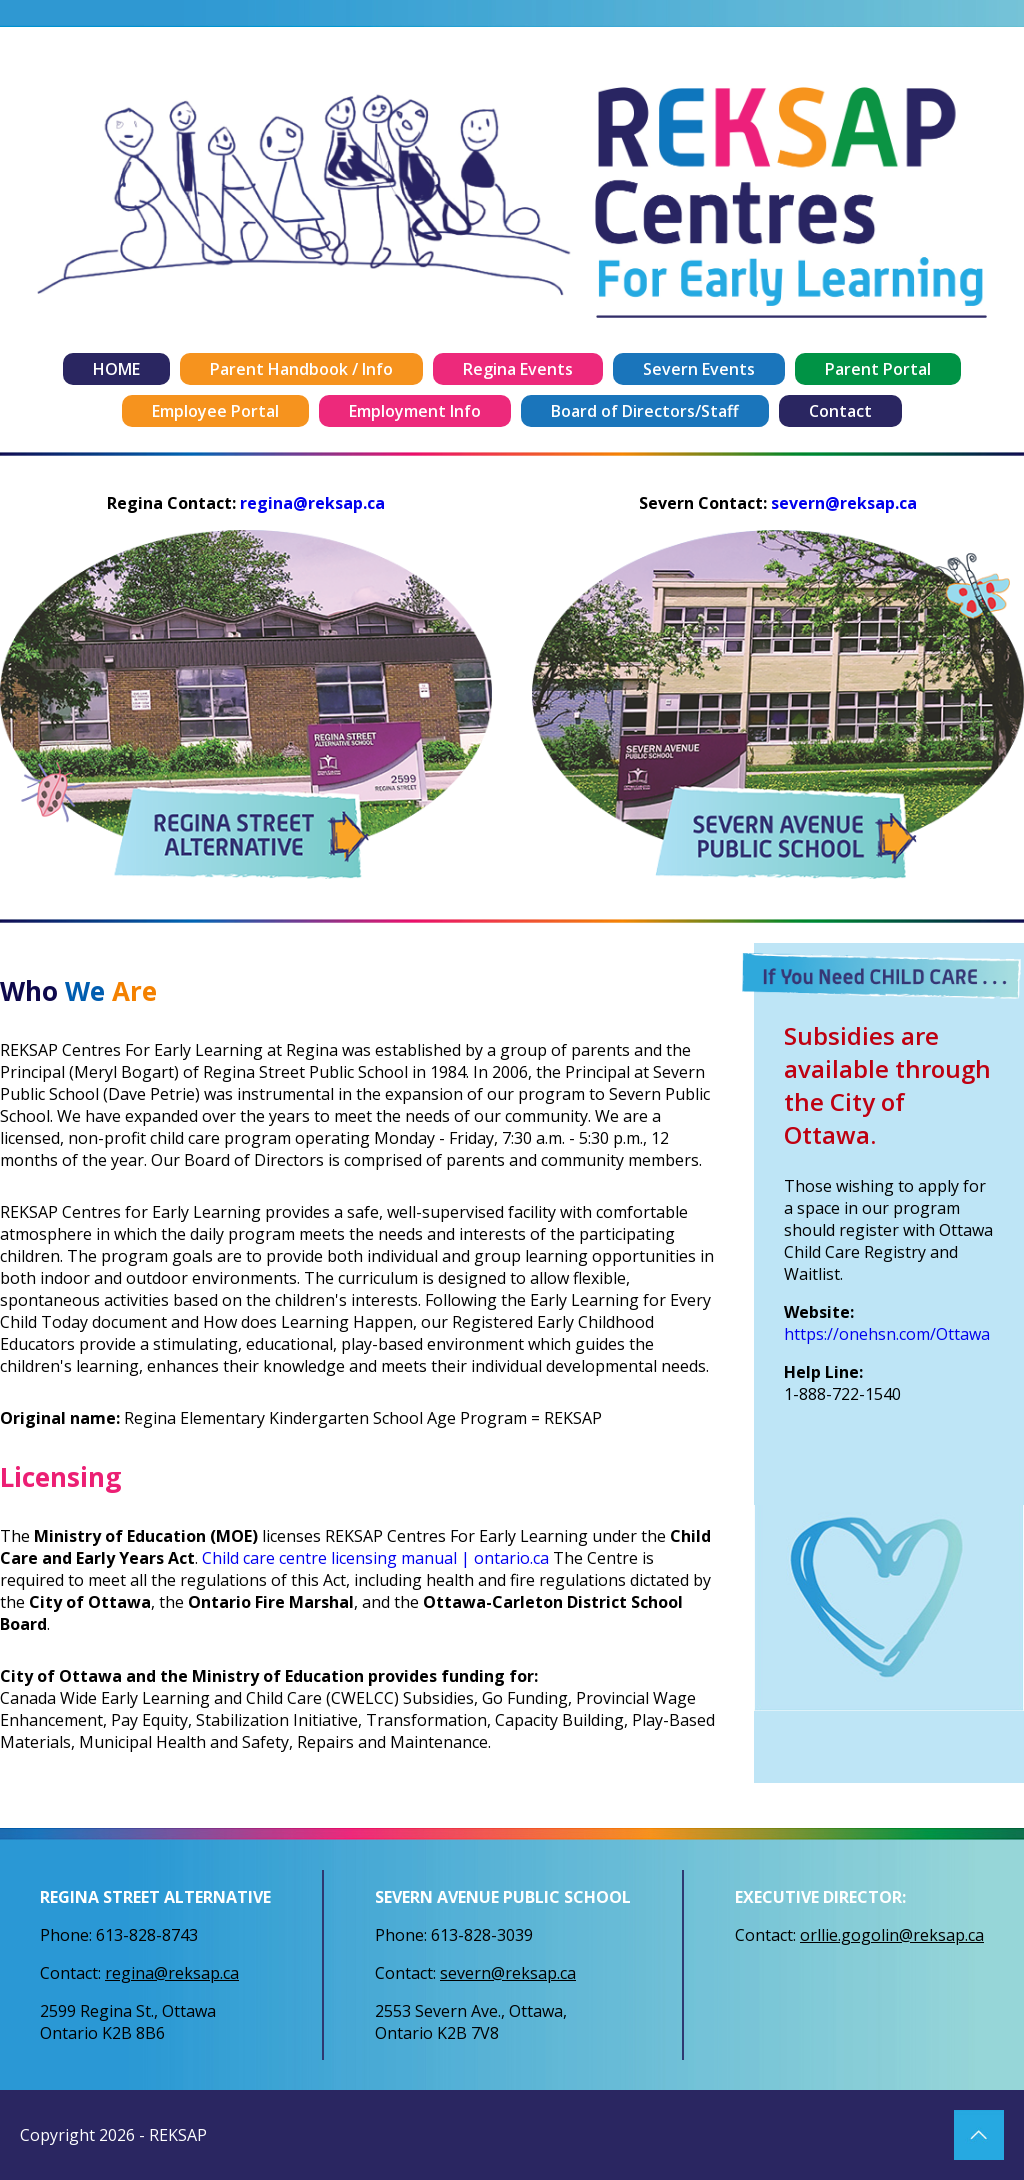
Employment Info (415, 411)
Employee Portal (215, 411)
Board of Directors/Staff (645, 411)
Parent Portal (878, 369)
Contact (840, 411)
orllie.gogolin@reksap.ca (892, 1935)
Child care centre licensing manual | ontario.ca (375, 1558)
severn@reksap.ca (844, 503)
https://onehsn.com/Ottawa (887, 1334)
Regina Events (518, 369)
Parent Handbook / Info (301, 369)
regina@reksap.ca (312, 503)
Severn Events (699, 369)
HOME (116, 369)
